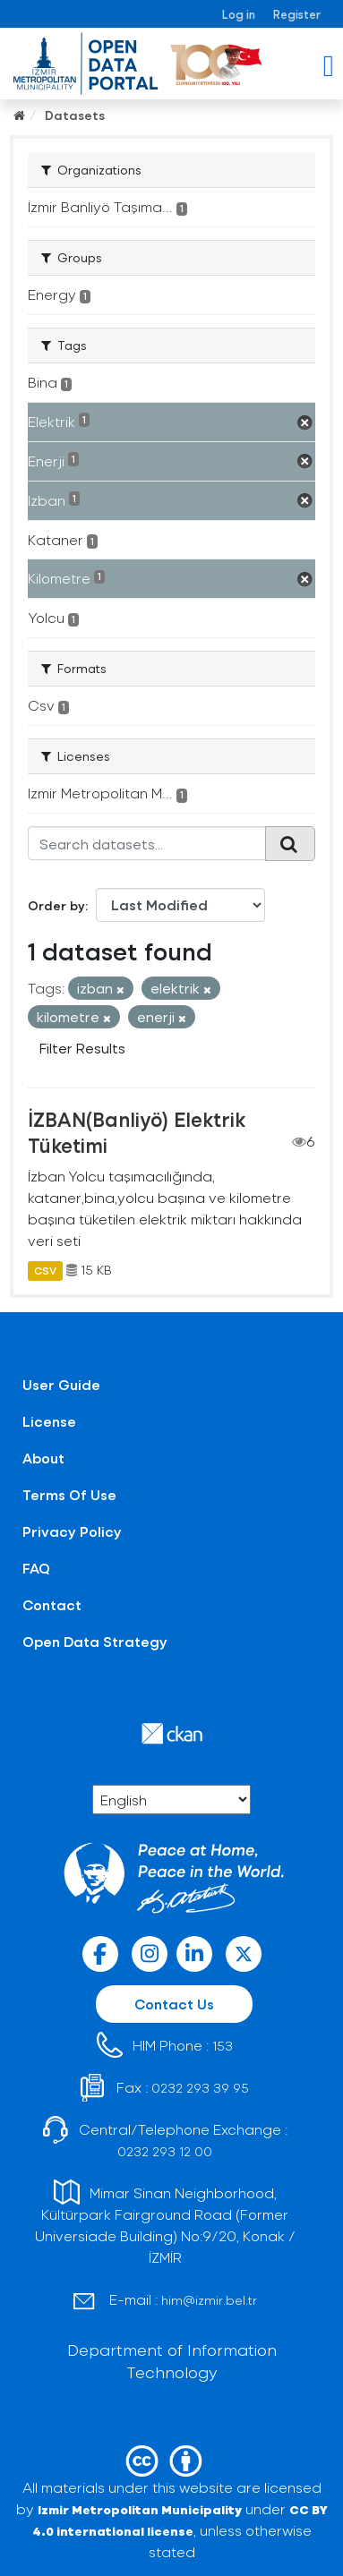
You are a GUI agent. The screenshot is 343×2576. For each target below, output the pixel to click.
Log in (238, 13)
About (43, 1457)
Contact (51, 1604)
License (49, 1421)
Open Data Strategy (94, 1641)
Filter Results (82, 1047)
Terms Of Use (69, 1494)
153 (222, 2045)
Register (297, 13)
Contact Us (174, 2003)
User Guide (61, 1384)
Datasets (75, 115)
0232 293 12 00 (164, 2151)
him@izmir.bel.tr (209, 2299)
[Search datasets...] (147, 843)
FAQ (36, 1567)
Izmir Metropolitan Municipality (140, 2509)
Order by (56, 905)
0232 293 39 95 (200, 2087)
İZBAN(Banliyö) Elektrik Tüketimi (136, 1131)
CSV (45, 1270)
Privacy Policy (72, 1531)
